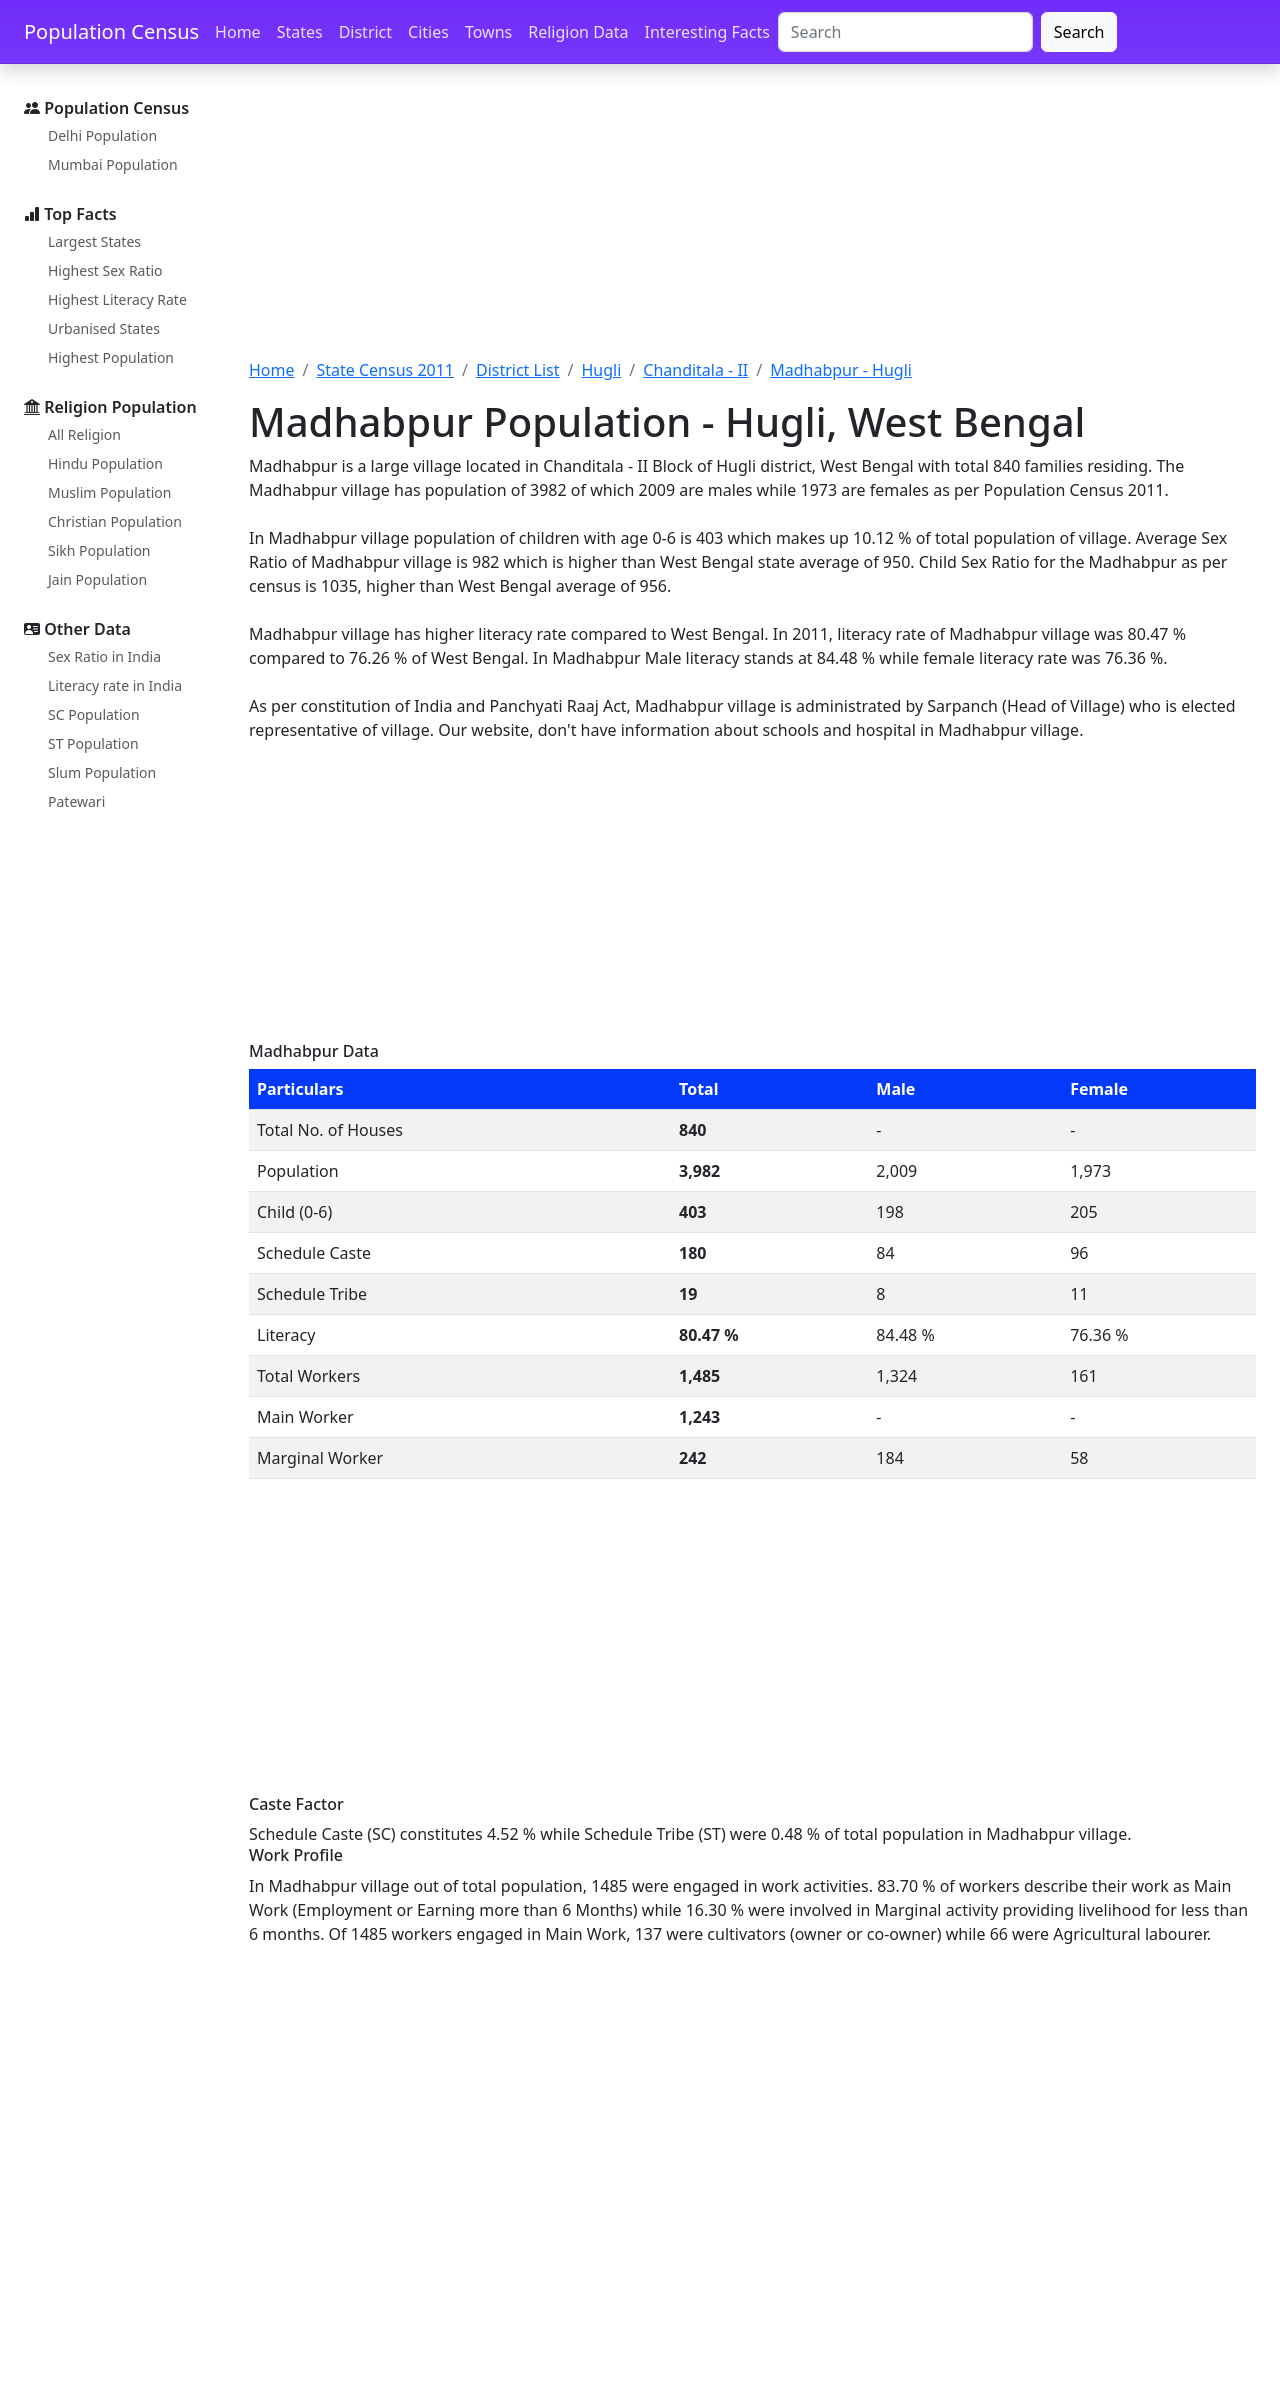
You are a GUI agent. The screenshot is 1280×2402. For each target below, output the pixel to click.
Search (1079, 32)
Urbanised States (104, 328)
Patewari (76, 801)
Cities (428, 32)
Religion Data (578, 32)
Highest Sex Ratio (105, 270)
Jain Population (97, 579)
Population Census (111, 31)
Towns (488, 32)
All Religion (84, 434)
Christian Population (115, 521)
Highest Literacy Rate (117, 299)
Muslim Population (109, 492)
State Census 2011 (385, 370)
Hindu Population (105, 463)
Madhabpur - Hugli (841, 370)
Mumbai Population (113, 164)
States (300, 32)
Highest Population (111, 357)
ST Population (93, 743)
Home (238, 32)
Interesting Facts (707, 32)
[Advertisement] (752, 223)
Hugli (601, 370)
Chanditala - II (695, 370)
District (365, 32)
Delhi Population (102, 135)
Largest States (94, 241)
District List (518, 370)
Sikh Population (99, 550)
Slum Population (102, 772)
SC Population (94, 714)
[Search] (905, 32)
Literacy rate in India (115, 685)
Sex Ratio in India (104, 656)
